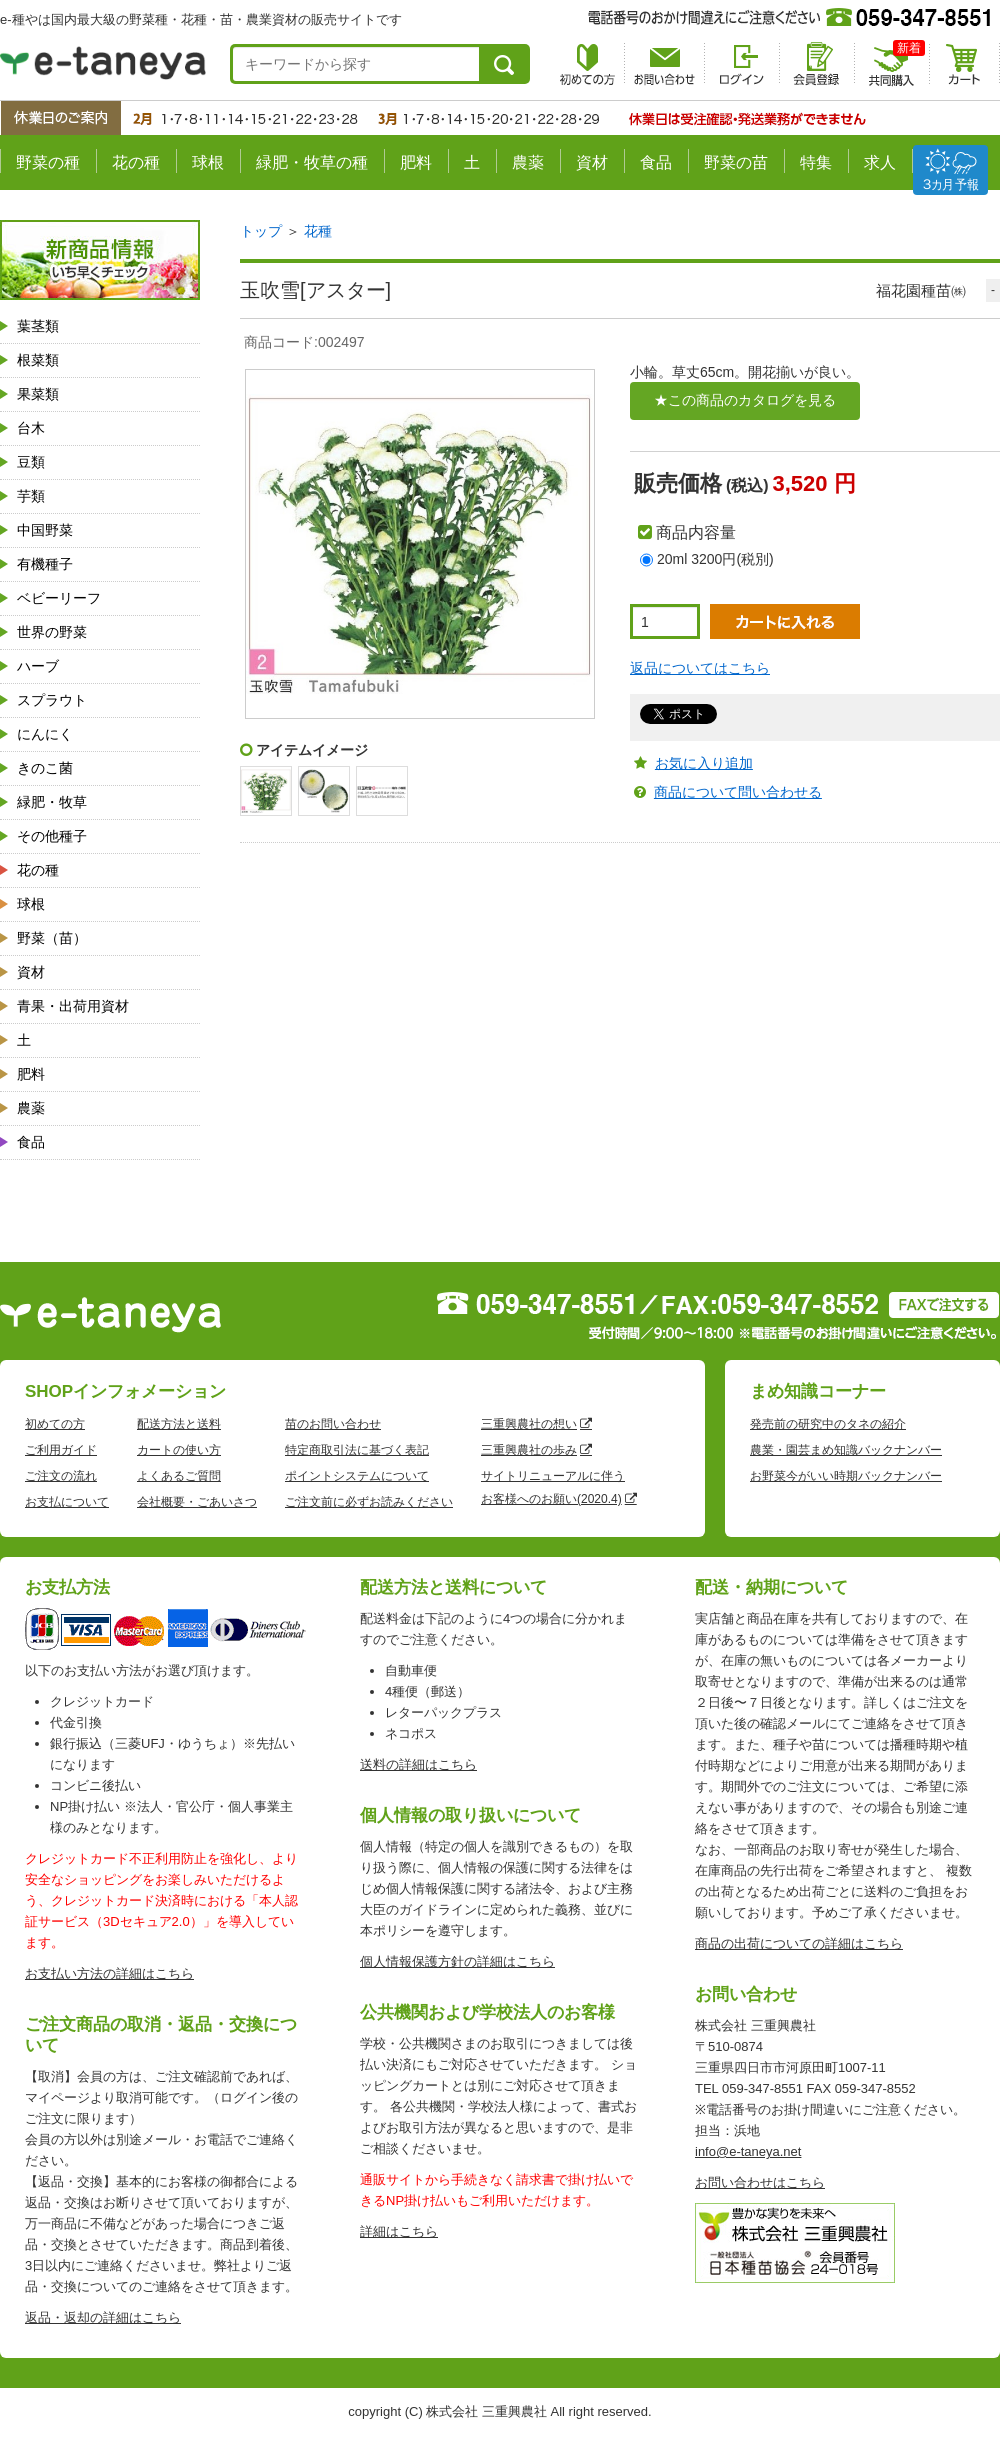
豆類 (31, 462)
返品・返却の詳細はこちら (103, 2317)
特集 (816, 162)
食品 (656, 162)
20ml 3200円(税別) (715, 559)
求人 (880, 162)
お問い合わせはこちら (760, 2182)
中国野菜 (45, 530)
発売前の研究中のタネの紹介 (828, 1424)
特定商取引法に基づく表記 (357, 1450)
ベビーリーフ (59, 598)
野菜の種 (48, 162)
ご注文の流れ (61, 1476)
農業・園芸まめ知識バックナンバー (846, 1450)
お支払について (67, 1502)
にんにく (45, 734)
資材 (592, 162)
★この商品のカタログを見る (745, 400)
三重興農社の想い (529, 1424)
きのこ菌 (45, 768)
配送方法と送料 (179, 1424)
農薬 (528, 162)
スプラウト (52, 700)
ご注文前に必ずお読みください (369, 1502)
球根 (208, 162)
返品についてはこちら (700, 668)
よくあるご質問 (179, 1476)
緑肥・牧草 (52, 802)
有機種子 (45, 564)
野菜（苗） (52, 938)
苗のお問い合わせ (333, 1424)
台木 (31, 428)
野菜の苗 (736, 162)
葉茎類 (38, 326)
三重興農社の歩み (529, 1450)
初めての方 (55, 1424)
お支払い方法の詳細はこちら (109, 1973)
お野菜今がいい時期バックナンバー (846, 1476)
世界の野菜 (52, 632)
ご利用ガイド (61, 1450)
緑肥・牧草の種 (312, 162)
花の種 (136, 162)
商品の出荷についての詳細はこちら (799, 1943)
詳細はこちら (399, 2231)
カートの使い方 (179, 1450)
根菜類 (38, 360)
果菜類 (38, 394)
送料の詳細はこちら (418, 1764)
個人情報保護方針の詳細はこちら (457, 1961)
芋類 (31, 496)
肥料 (416, 162)
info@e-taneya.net (748, 2151)
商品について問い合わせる (738, 792)
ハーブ (38, 666)
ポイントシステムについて (357, 1476)
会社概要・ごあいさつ (197, 1502)
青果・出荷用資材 (73, 1006)
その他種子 (52, 836)
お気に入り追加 (704, 763)
